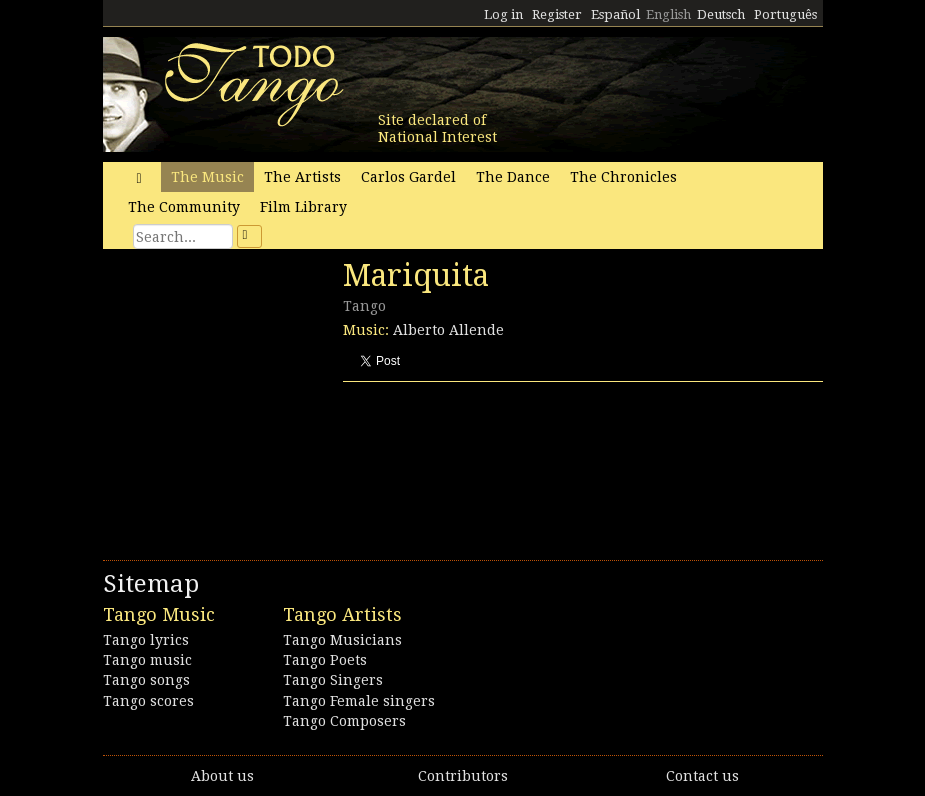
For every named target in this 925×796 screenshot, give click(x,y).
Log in (503, 14)
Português (785, 14)
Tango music (147, 660)
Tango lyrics (146, 640)
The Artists (302, 177)
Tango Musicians (342, 640)
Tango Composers (344, 721)
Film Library (303, 207)
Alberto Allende (448, 330)
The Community (184, 207)
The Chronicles (623, 177)
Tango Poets (325, 660)
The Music (207, 177)
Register (557, 14)
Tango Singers (333, 680)
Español (615, 14)
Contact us (702, 776)
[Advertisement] (253, 395)
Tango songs (146, 680)
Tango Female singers (359, 701)
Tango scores (148, 701)
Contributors (463, 776)
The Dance (513, 177)
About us (222, 776)
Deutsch (721, 14)
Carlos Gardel (408, 177)
